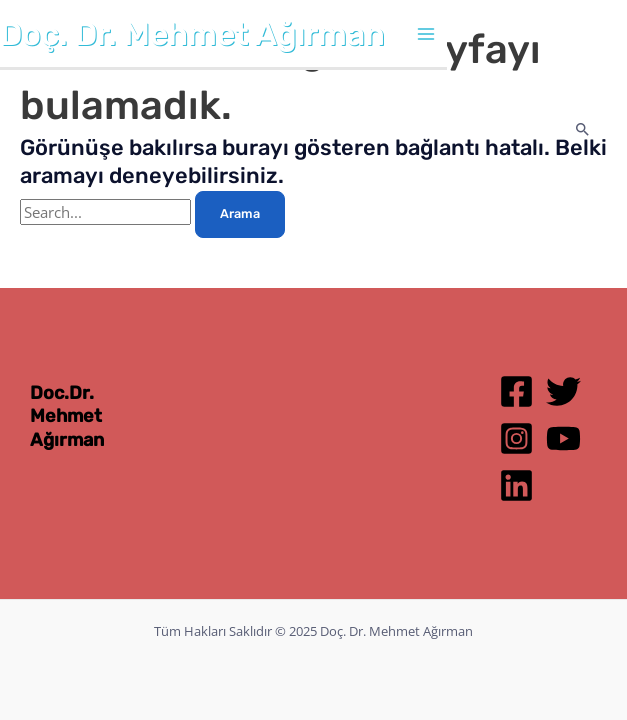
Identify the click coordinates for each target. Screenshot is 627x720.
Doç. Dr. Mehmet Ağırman (192, 34)
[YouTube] (563, 438)
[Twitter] (563, 391)
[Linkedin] (516, 485)
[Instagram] (516, 438)
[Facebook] (516, 391)
